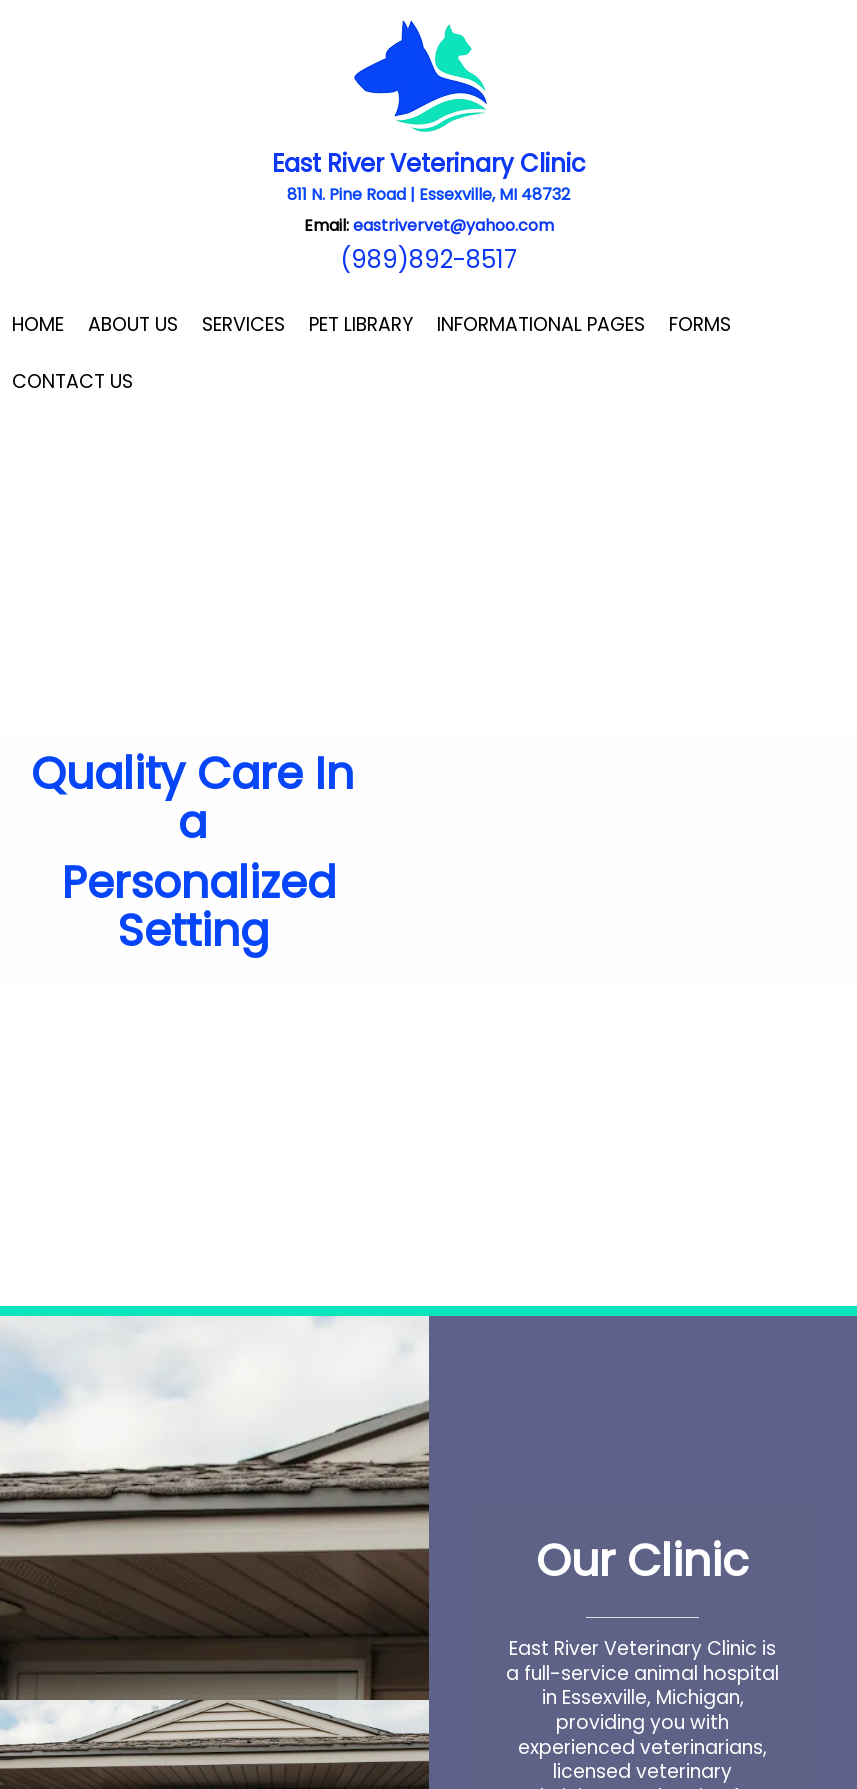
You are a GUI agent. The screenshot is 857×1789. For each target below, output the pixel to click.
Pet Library (361, 324)
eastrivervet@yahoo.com (453, 225)
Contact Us (72, 381)
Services (243, 324)
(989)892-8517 (428, 259)
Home (38, 324)
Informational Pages (541, 324)
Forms (700, 324)
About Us (133, 324)
